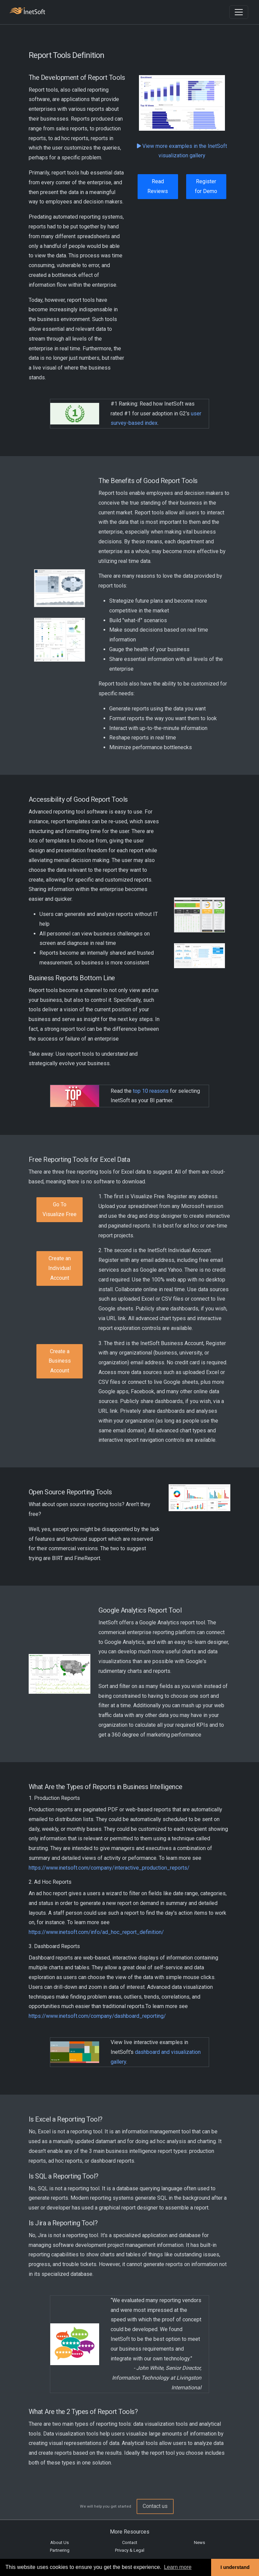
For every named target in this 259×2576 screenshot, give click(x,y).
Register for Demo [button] (206, 186)
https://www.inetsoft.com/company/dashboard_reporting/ (97, 2016)
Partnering (59, 2550)
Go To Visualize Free (59, 1209)
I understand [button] (235, 2567)
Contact (129, 2542)
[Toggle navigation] (238, 12)
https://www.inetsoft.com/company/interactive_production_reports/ (109, 1868)
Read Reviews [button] (157, 186)
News (199, 2542)
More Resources (129, 2532)
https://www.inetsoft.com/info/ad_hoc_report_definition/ (96, 1932)
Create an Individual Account (59, 1268)
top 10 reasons (151, 1091)
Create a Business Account (60, 1361)
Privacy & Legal (129, 2550)
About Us (59, 2542)
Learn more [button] (178, 2567)
